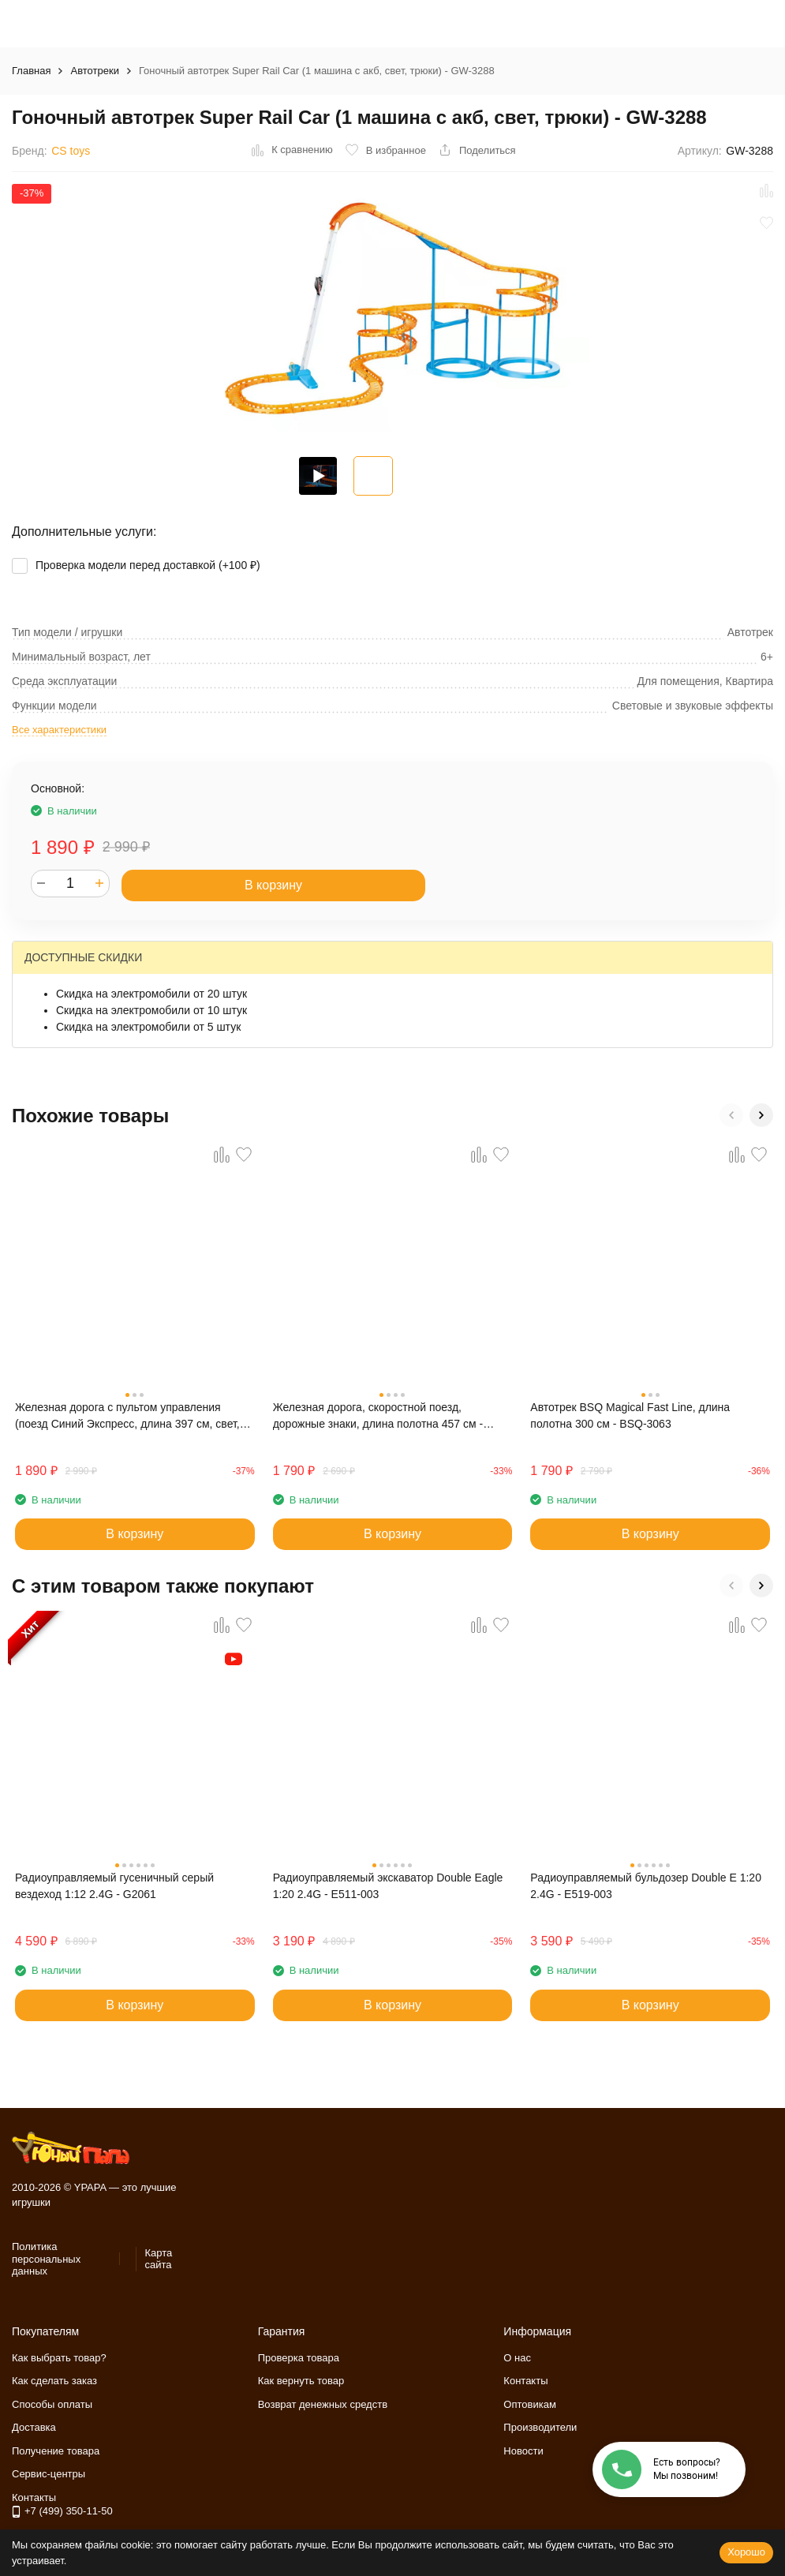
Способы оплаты (52, 2404)
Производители (540, 2427)
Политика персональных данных (46, 2259)
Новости (523, 2451)
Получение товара (55, 2451)
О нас (517, 2358)
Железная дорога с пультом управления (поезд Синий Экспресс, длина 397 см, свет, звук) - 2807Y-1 (127, 1416)
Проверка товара (298, 2358)
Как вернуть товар (301, 2381)
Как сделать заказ (54, 2381)
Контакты (525, 2381)
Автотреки (94, 71)
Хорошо (746, 2552)
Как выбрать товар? (59, 2358)
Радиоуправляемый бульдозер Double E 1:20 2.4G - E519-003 (645, 1885)
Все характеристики (59, 730)
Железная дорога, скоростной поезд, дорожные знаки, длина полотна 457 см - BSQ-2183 (378, 1416)
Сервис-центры (48, 2474)
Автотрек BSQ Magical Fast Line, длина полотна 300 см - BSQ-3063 (630, 1415)
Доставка (34, 2427)
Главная (31, 71)
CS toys (70, 150)
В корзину (273, 885)
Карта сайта (158, 2259)
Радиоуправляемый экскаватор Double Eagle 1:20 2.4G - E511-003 (388, 1885)
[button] (731, 1115)
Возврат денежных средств (322, 2404)
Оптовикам (529, 2404)
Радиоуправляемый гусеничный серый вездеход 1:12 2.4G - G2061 (114, 1885)
